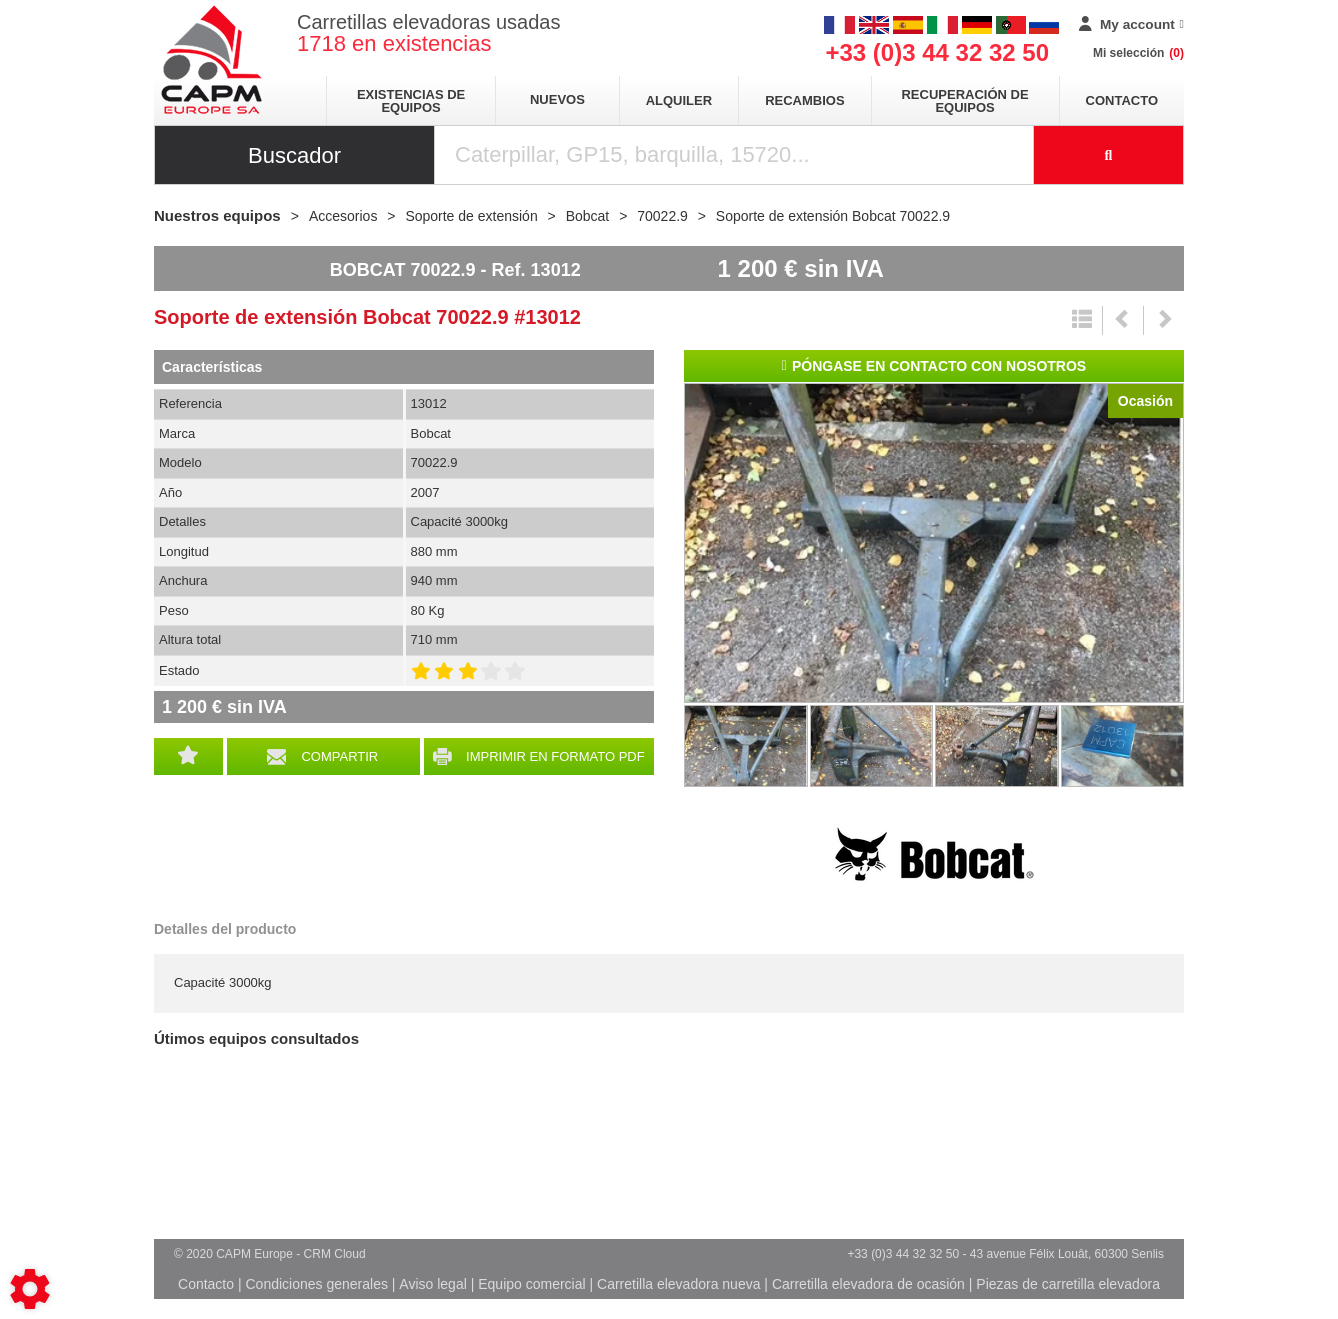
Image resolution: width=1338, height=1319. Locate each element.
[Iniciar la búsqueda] (1109, 155)
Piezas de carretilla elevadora (1068, 1284)
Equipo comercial (531, 1284)
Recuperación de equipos (964, 101)
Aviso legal (432, 1284)
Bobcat (934, 854)
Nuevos (557, 99)
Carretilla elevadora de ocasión (868, 1284)
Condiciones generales (316, 1284)
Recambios (804, 100)
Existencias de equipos (411, 101)
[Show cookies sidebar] (30, 1289)
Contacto (1122, 100)
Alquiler (679, 100)
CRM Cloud (335, 1254)
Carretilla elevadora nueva (678, 1284)
